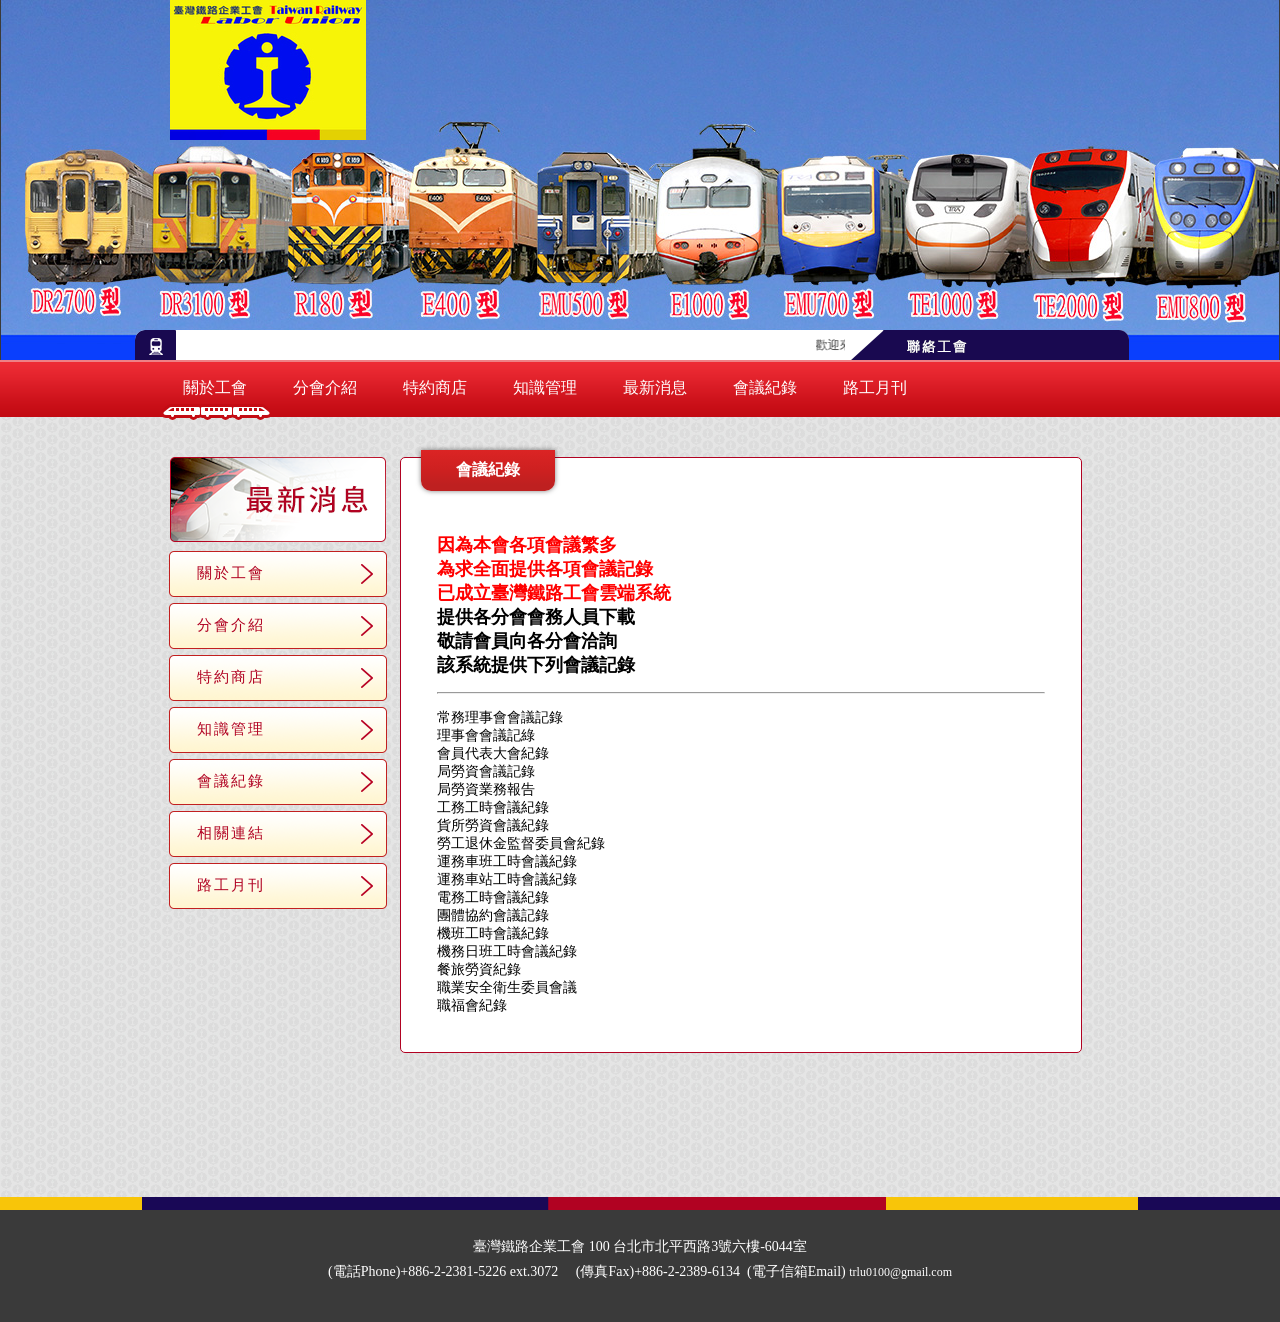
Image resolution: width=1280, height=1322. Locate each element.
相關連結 (231, 832)
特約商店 (435, 387)
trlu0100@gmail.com (900, 1272)
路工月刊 (875, 387)
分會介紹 (325, 387)
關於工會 (215, 387)
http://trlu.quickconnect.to (755, 595)
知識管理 (545, 387)
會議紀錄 (765, 387)
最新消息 (655, 387)
